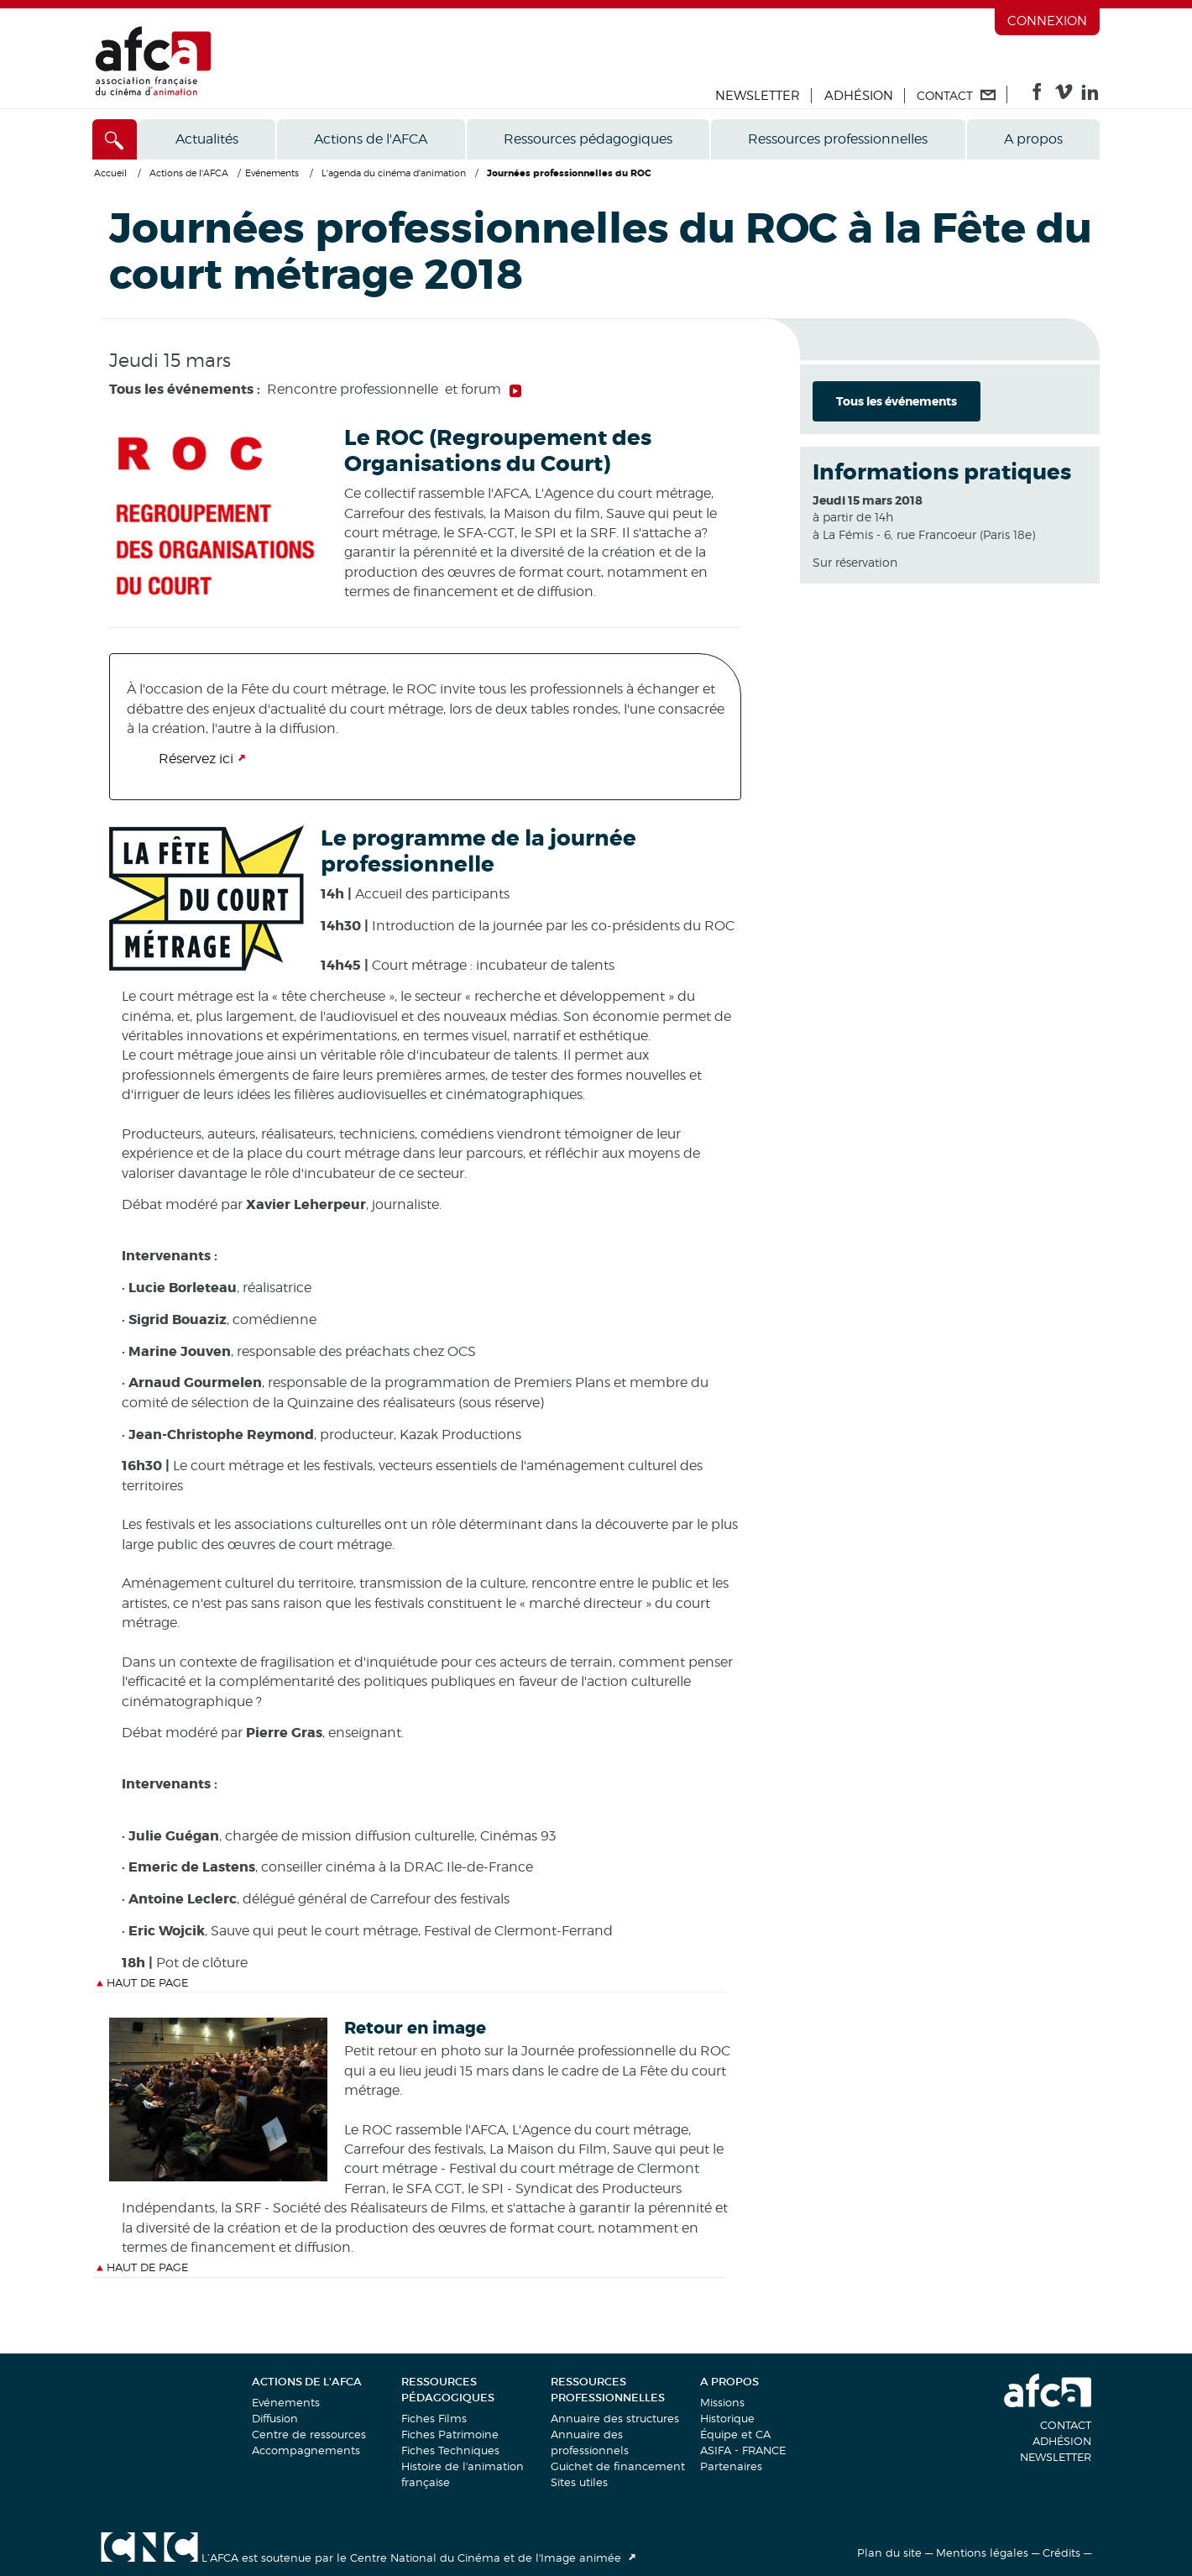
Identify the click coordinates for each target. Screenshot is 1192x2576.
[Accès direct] (114, 139)
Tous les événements (896, 401)
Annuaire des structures (615, 2418)
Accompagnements (306, 2450)
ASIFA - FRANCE (743, 2450)
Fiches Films (434, 2418)
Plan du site (889, 2552)
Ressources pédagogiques (588, 139)
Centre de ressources (309, 2434)
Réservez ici (196, 759)
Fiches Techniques (450, 2450)
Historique (727, 2418)
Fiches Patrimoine (450, 2434)
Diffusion (275, 2418)
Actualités (206, 139)
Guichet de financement (618, 2466)
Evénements (286, 2402)
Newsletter (757, 95)
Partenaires (731, 2466)
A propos (1033, 139)
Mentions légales (982, 2552)
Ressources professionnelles (838, 139)
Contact (1065, 2425)
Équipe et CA (735, 2434)
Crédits (1061, 2552)
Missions (722, 2402)
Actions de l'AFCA (370, 139)
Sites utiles (579, 2482)
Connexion (1047, 21)
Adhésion (858, 95)
